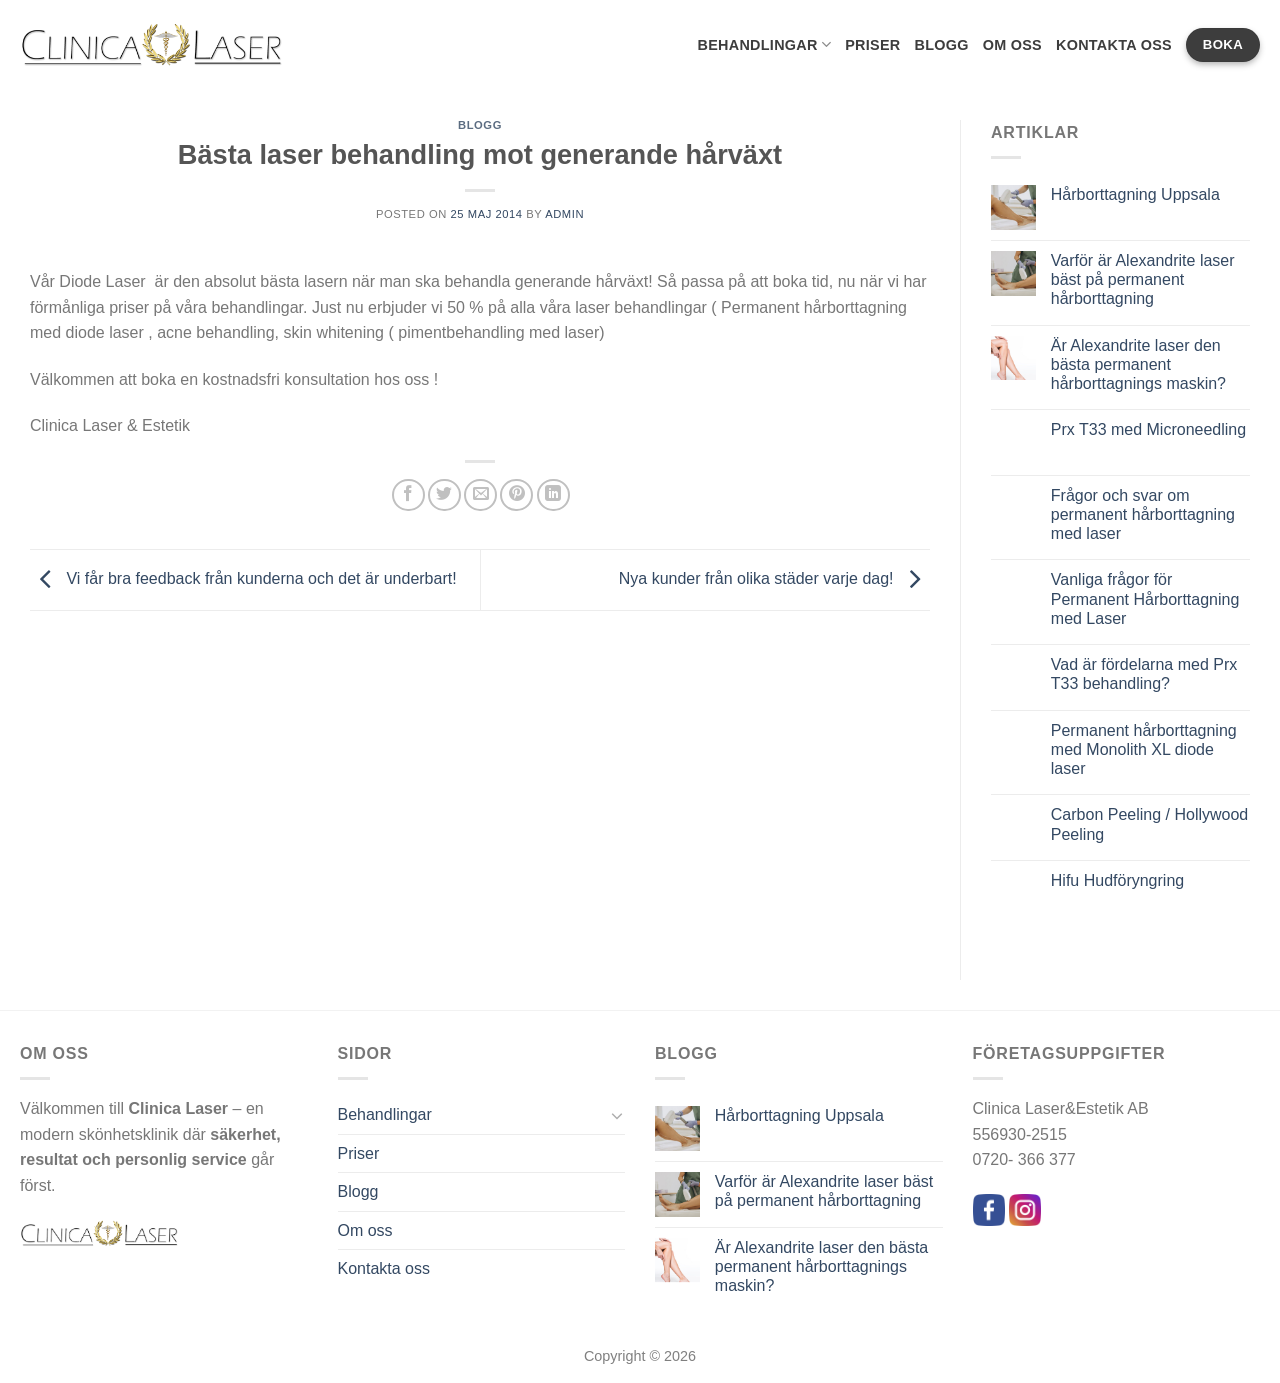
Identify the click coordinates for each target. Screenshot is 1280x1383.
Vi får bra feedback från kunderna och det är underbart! (243, 578)
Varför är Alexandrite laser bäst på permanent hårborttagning (1143, 279)
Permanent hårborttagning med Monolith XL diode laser (1144, 749)
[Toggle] (617, 1115)
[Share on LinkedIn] (553, 495)
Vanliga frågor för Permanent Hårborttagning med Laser (1145, 598)
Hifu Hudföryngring (1117, 880)
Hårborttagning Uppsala (1135, 194)
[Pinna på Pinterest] (516, 495)
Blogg (941, 45)
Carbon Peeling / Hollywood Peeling (1149, 824)
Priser (872, 45)
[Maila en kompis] (480, 495)
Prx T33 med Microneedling (1148, 429)
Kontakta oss (1114, 45)
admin (564, 214)
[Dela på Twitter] (444, 495)
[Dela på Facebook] (408, 495)
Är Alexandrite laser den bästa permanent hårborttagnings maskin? (1138, 364)
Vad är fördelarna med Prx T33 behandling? (1144, 674)
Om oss (1012, 45)
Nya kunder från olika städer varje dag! (774, 578)
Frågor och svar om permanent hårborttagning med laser (1143, 514)
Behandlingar (764, 44)
